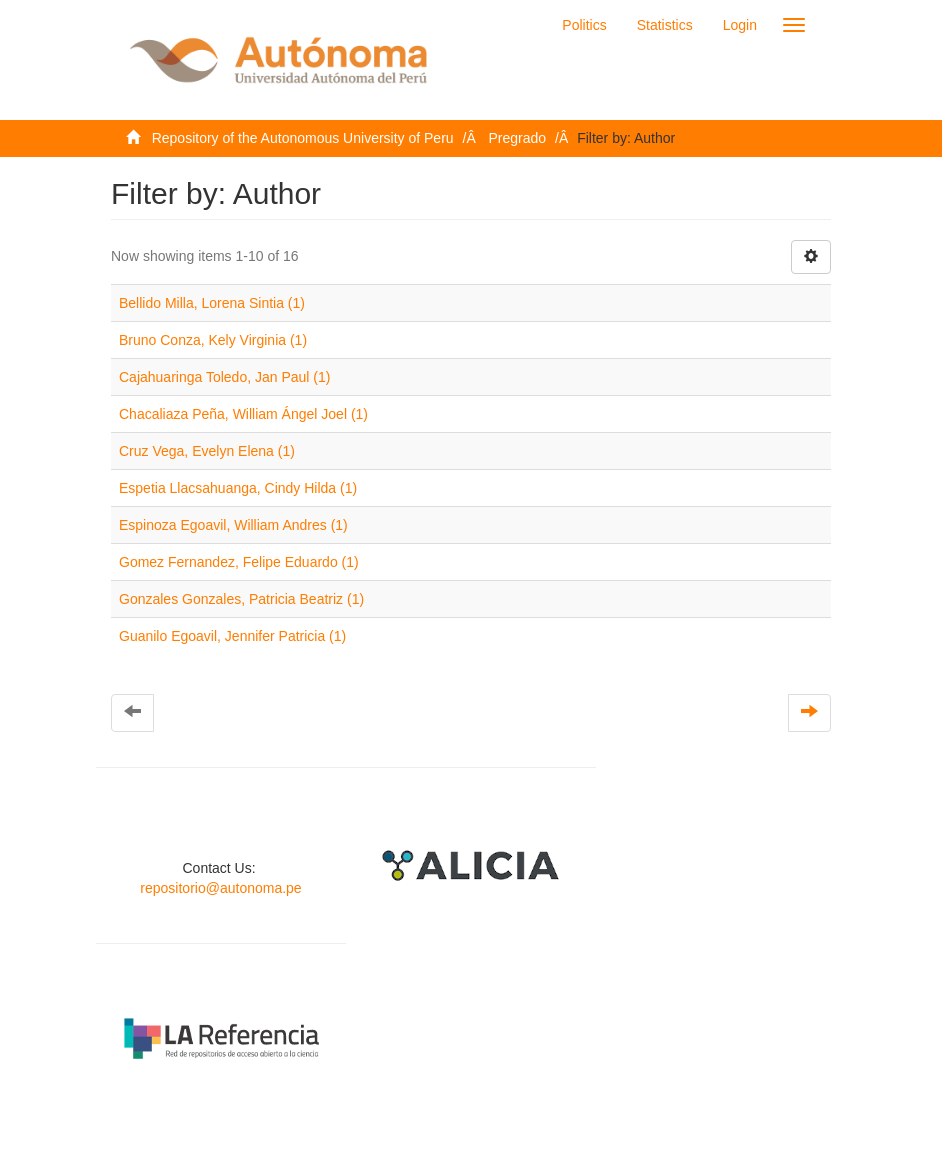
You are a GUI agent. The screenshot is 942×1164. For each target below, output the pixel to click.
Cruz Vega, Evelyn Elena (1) (207, 451)
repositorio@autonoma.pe (220, 888)
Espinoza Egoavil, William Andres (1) (233, 525)
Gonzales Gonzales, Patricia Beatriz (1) (241, 599)
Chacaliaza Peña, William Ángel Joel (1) (243, 414)
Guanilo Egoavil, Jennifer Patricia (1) (232, 636)
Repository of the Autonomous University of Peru (303, 138)
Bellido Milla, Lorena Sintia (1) (212, 303)
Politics (584, 25)
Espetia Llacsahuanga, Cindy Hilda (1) (238, 488)
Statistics (665, 25)
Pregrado (518, 138)
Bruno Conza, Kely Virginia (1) (213, 340)
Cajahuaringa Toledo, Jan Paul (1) (224, 377)
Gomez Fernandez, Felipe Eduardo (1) (239, 562)
